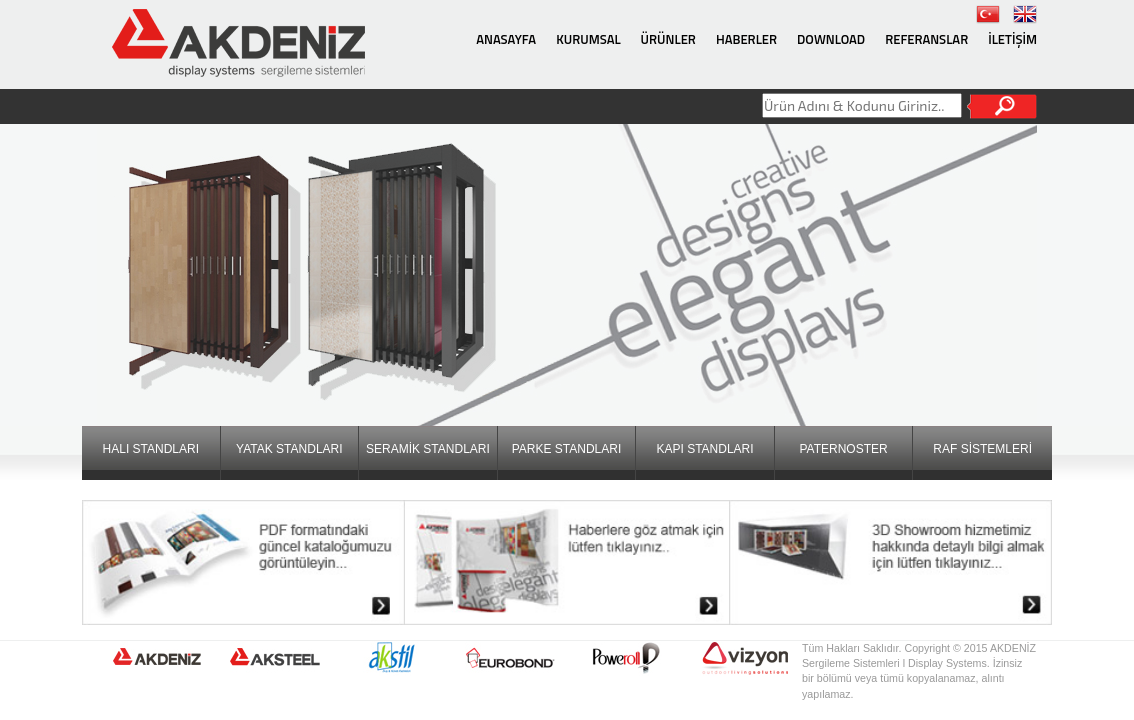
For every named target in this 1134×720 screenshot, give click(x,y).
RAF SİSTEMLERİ (982, 449)
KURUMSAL (588, 39)
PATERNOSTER (843, 449)
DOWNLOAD (831, 39)
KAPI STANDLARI (704, 449)
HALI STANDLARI (151, 449)
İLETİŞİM (1012, 39)
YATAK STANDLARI (289, 449)
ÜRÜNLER (668, 39)
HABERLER (746, 39)
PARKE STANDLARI (567, 449)
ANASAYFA (506, 39)
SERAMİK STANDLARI (428, 449)
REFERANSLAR (926, 39)
